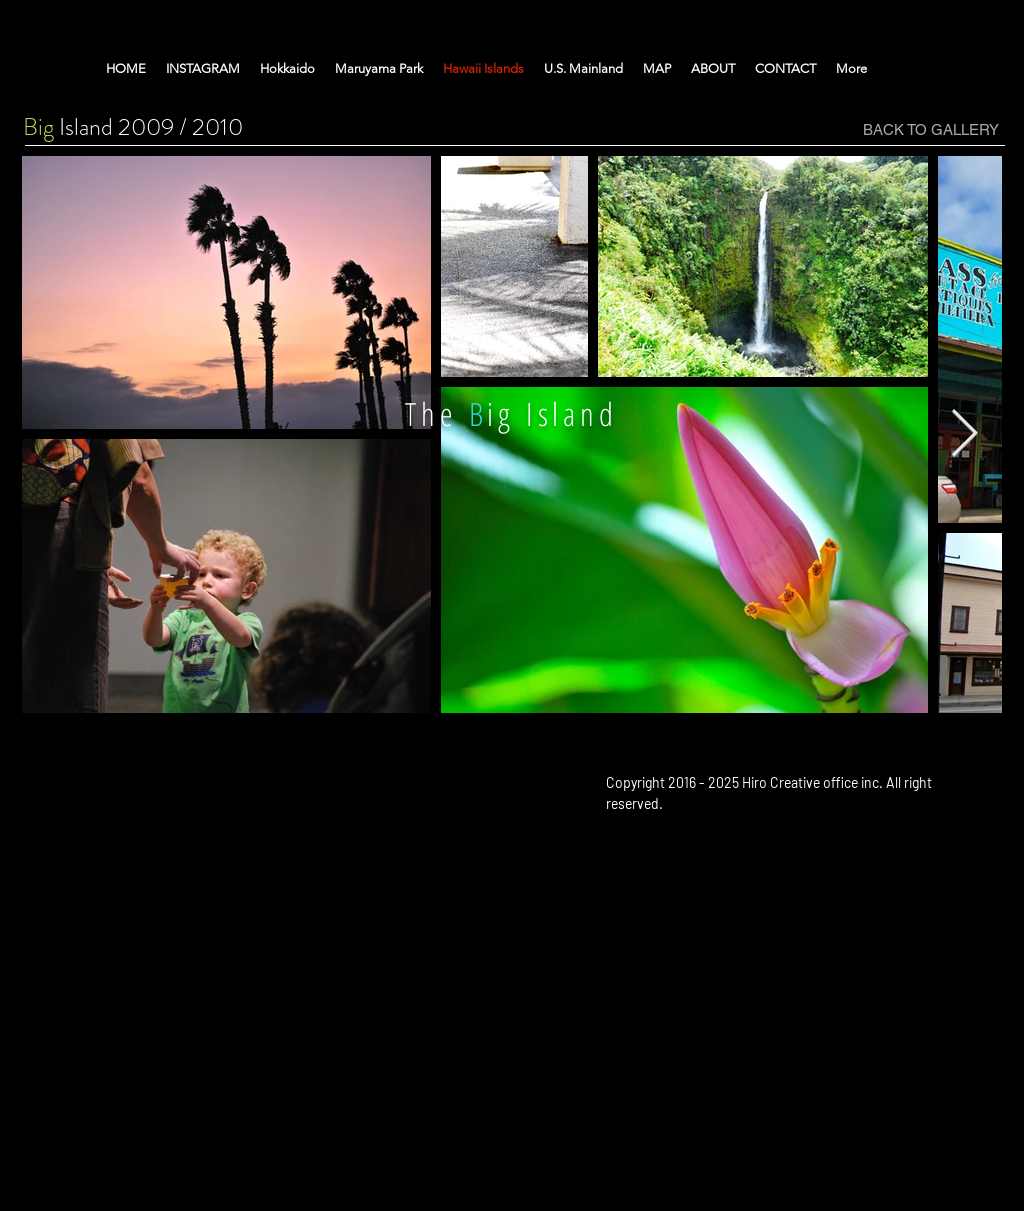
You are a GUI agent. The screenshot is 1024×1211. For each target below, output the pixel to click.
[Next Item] (964, 434)
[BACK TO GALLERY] (931, 129)
